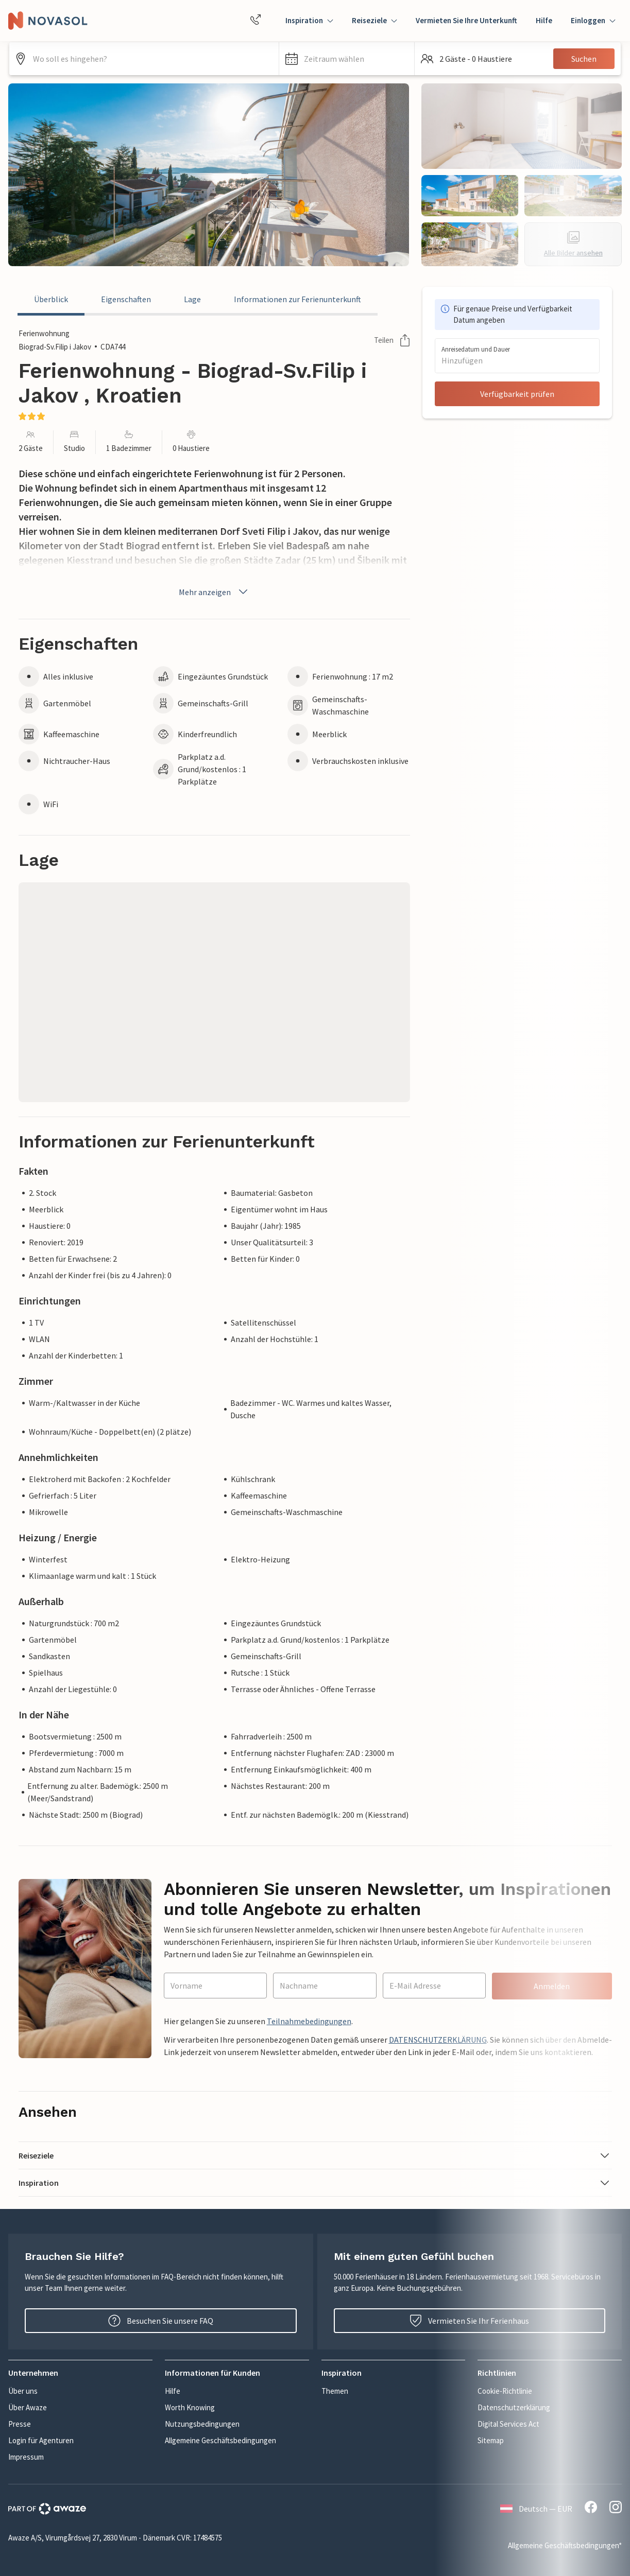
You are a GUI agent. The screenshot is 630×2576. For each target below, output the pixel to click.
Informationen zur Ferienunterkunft (297, 299)
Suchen (584, 59)
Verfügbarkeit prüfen (517, 394)
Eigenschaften (126, 299)
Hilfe (544, 20)
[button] (346, 58)
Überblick (51, 299)
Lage (192, 299)
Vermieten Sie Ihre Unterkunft (466, 20)
